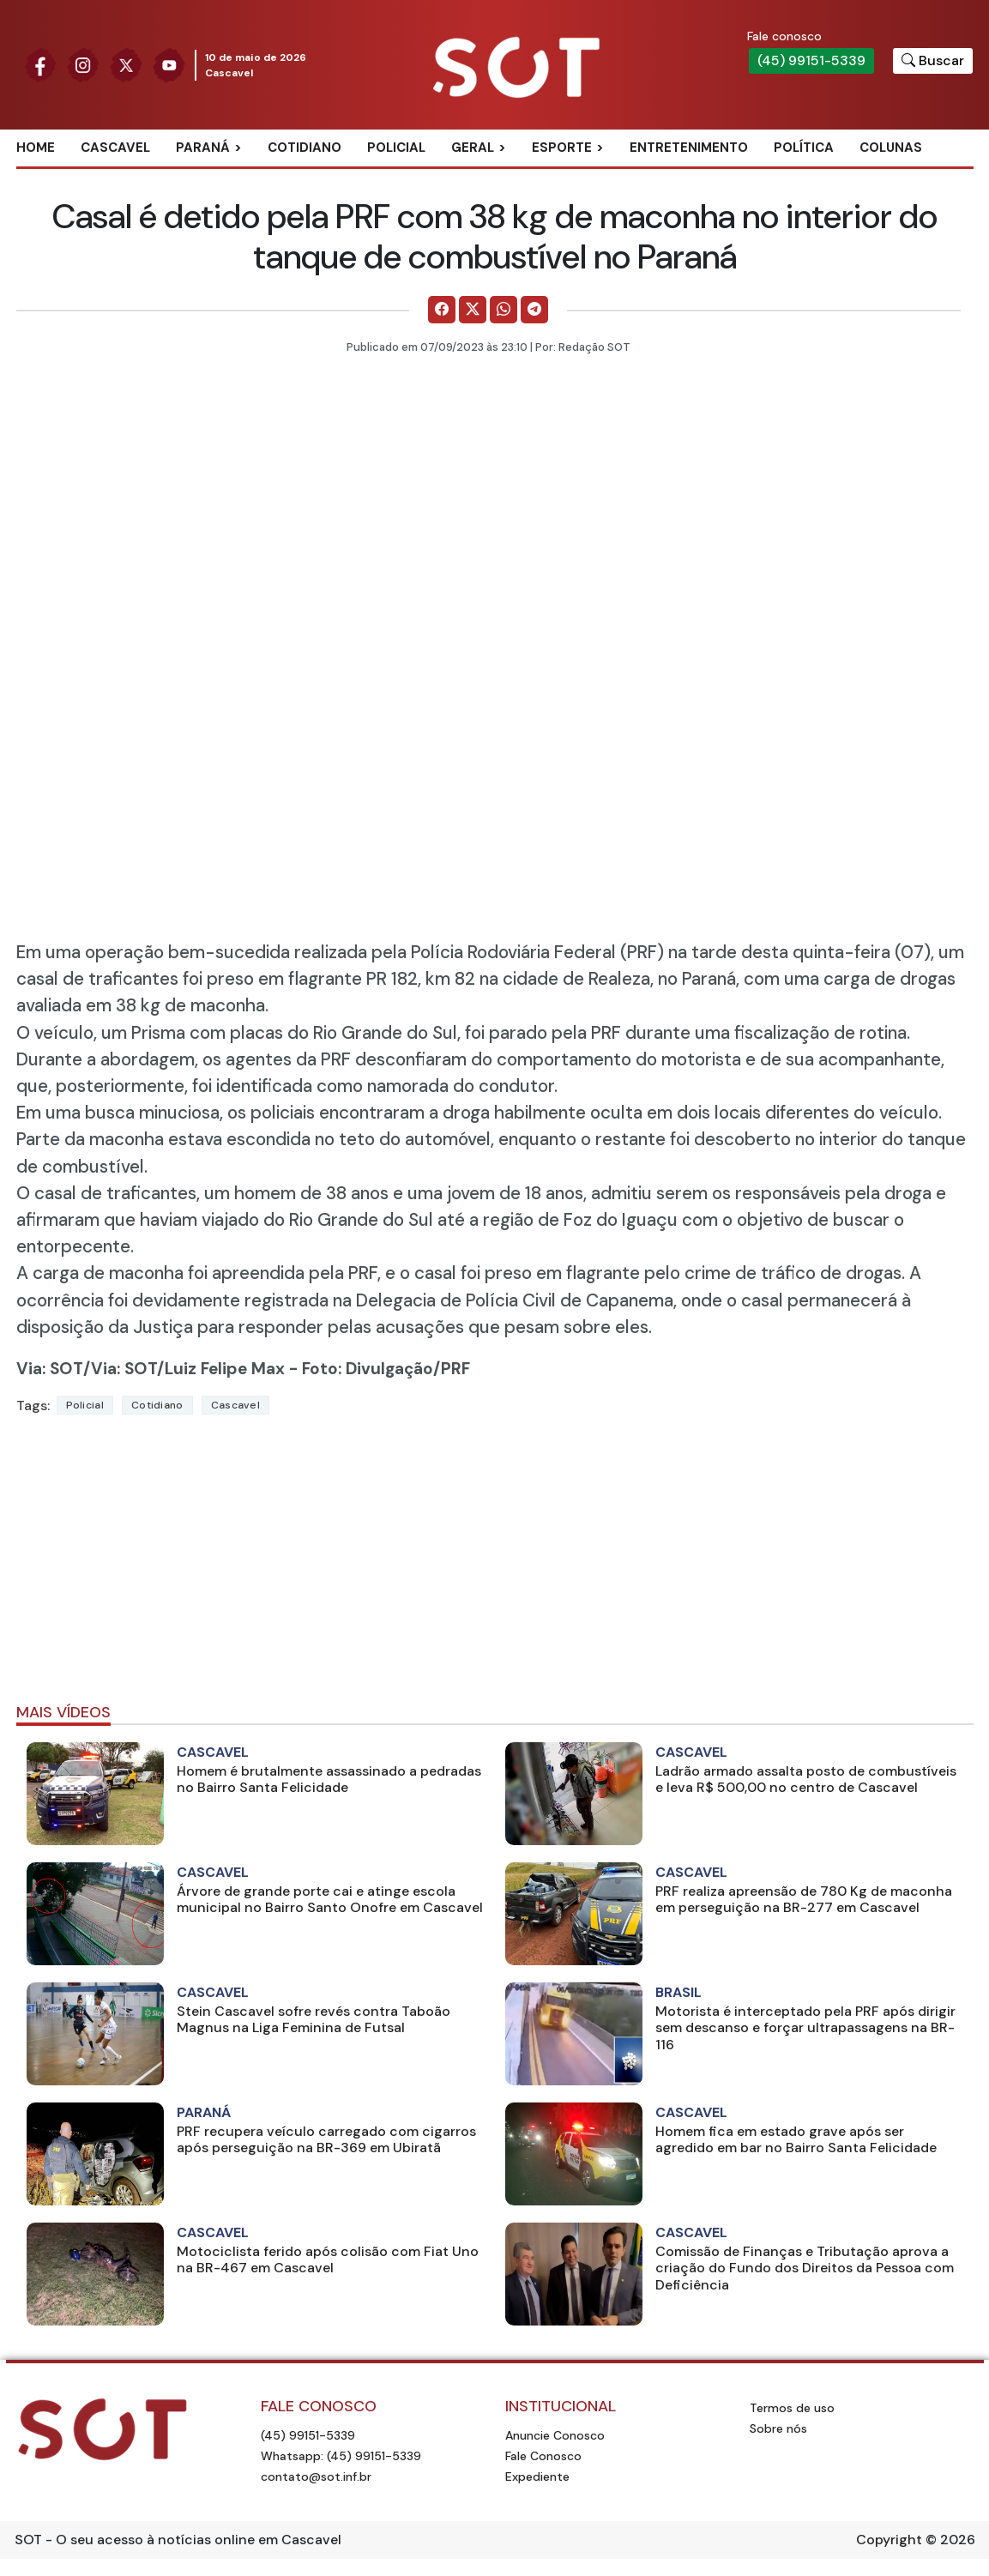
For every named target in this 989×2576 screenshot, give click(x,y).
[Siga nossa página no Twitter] (126, 64)
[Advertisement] (495, 1566)
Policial (396, 147)
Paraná (203, 147)
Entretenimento (689, 147)
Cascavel (115, 147)
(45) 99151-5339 (811, 60)
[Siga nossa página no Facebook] (40, 64)
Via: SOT (49, 1368)
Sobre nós (778, 2428)
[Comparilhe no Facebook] (441, 309)
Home (35, 147)
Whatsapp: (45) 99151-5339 (341, 2456)
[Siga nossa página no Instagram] (83, 64)
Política (804, 147)
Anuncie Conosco (555, 2435)
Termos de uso (792, 2408)
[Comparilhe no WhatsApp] (503, 309)
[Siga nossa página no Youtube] (169, 64)
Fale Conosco (543, 2456)
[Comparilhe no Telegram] (534, 309)
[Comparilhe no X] (472, 309)
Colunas (890, 147)
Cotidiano (304, 147)
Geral (472, 147)
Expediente (537, 2476)
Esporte (562, 147)
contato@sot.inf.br (316, 2476)
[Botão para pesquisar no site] (933, 61)
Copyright (889, 2540)
